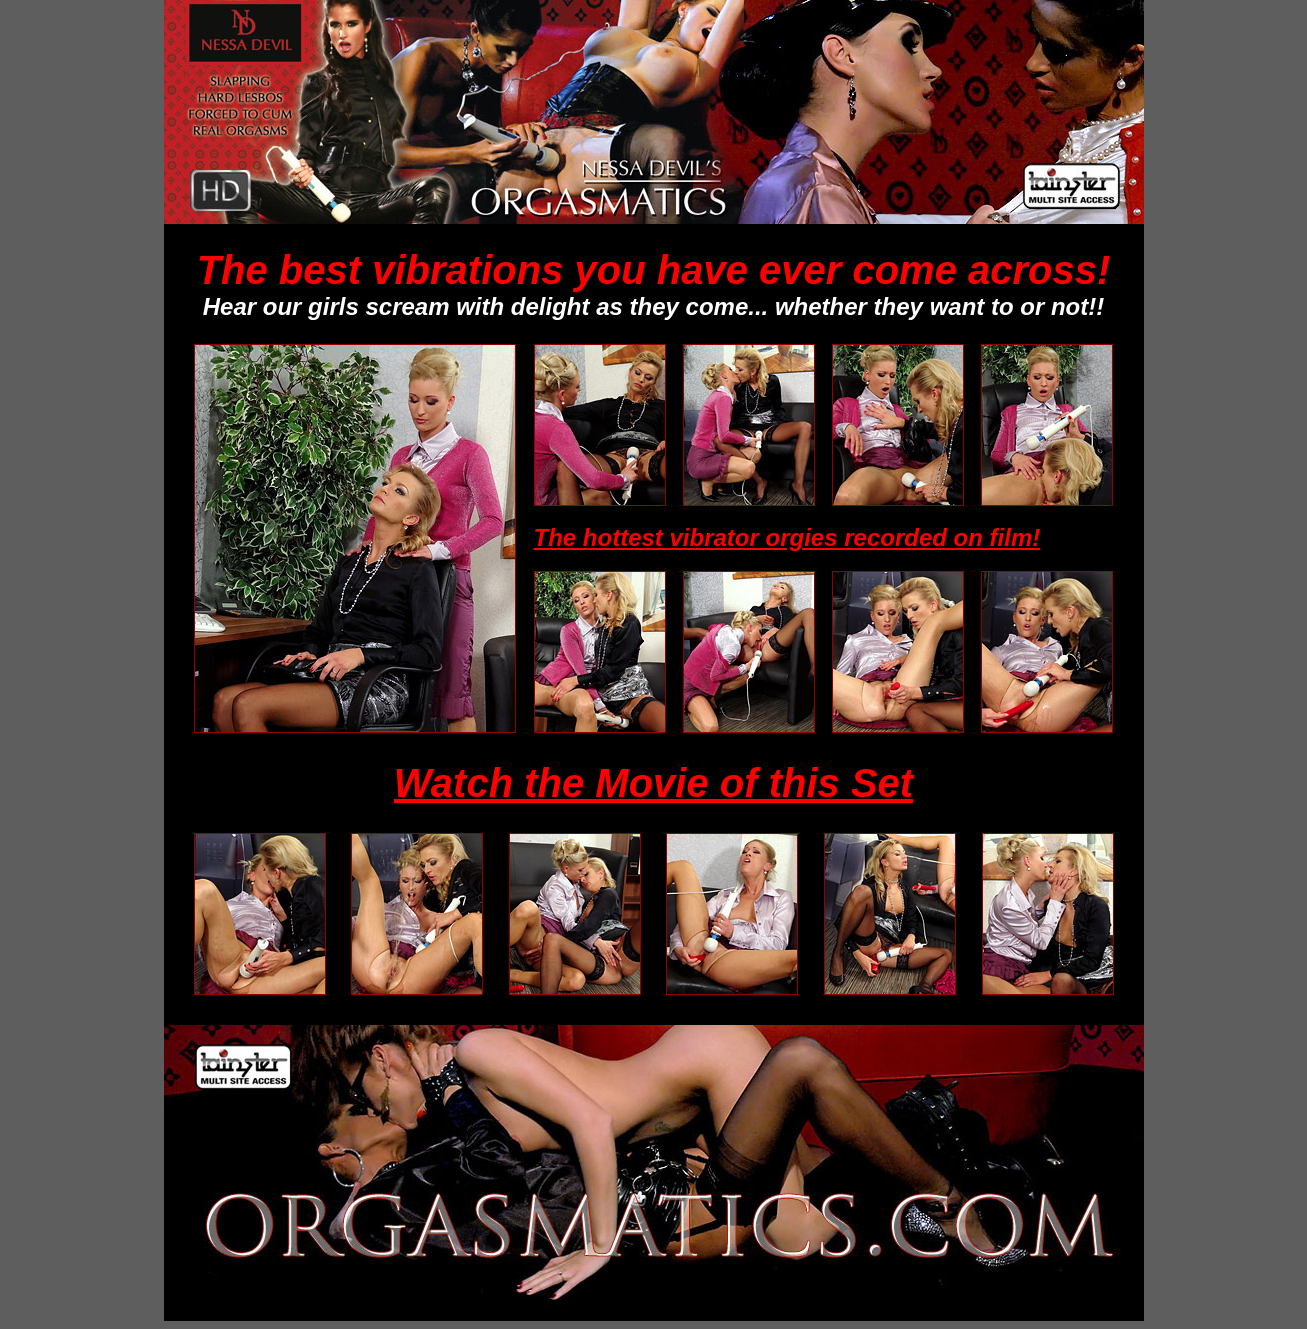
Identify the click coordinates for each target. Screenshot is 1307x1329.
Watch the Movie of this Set (653, 783)
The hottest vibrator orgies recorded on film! (787, 537)
